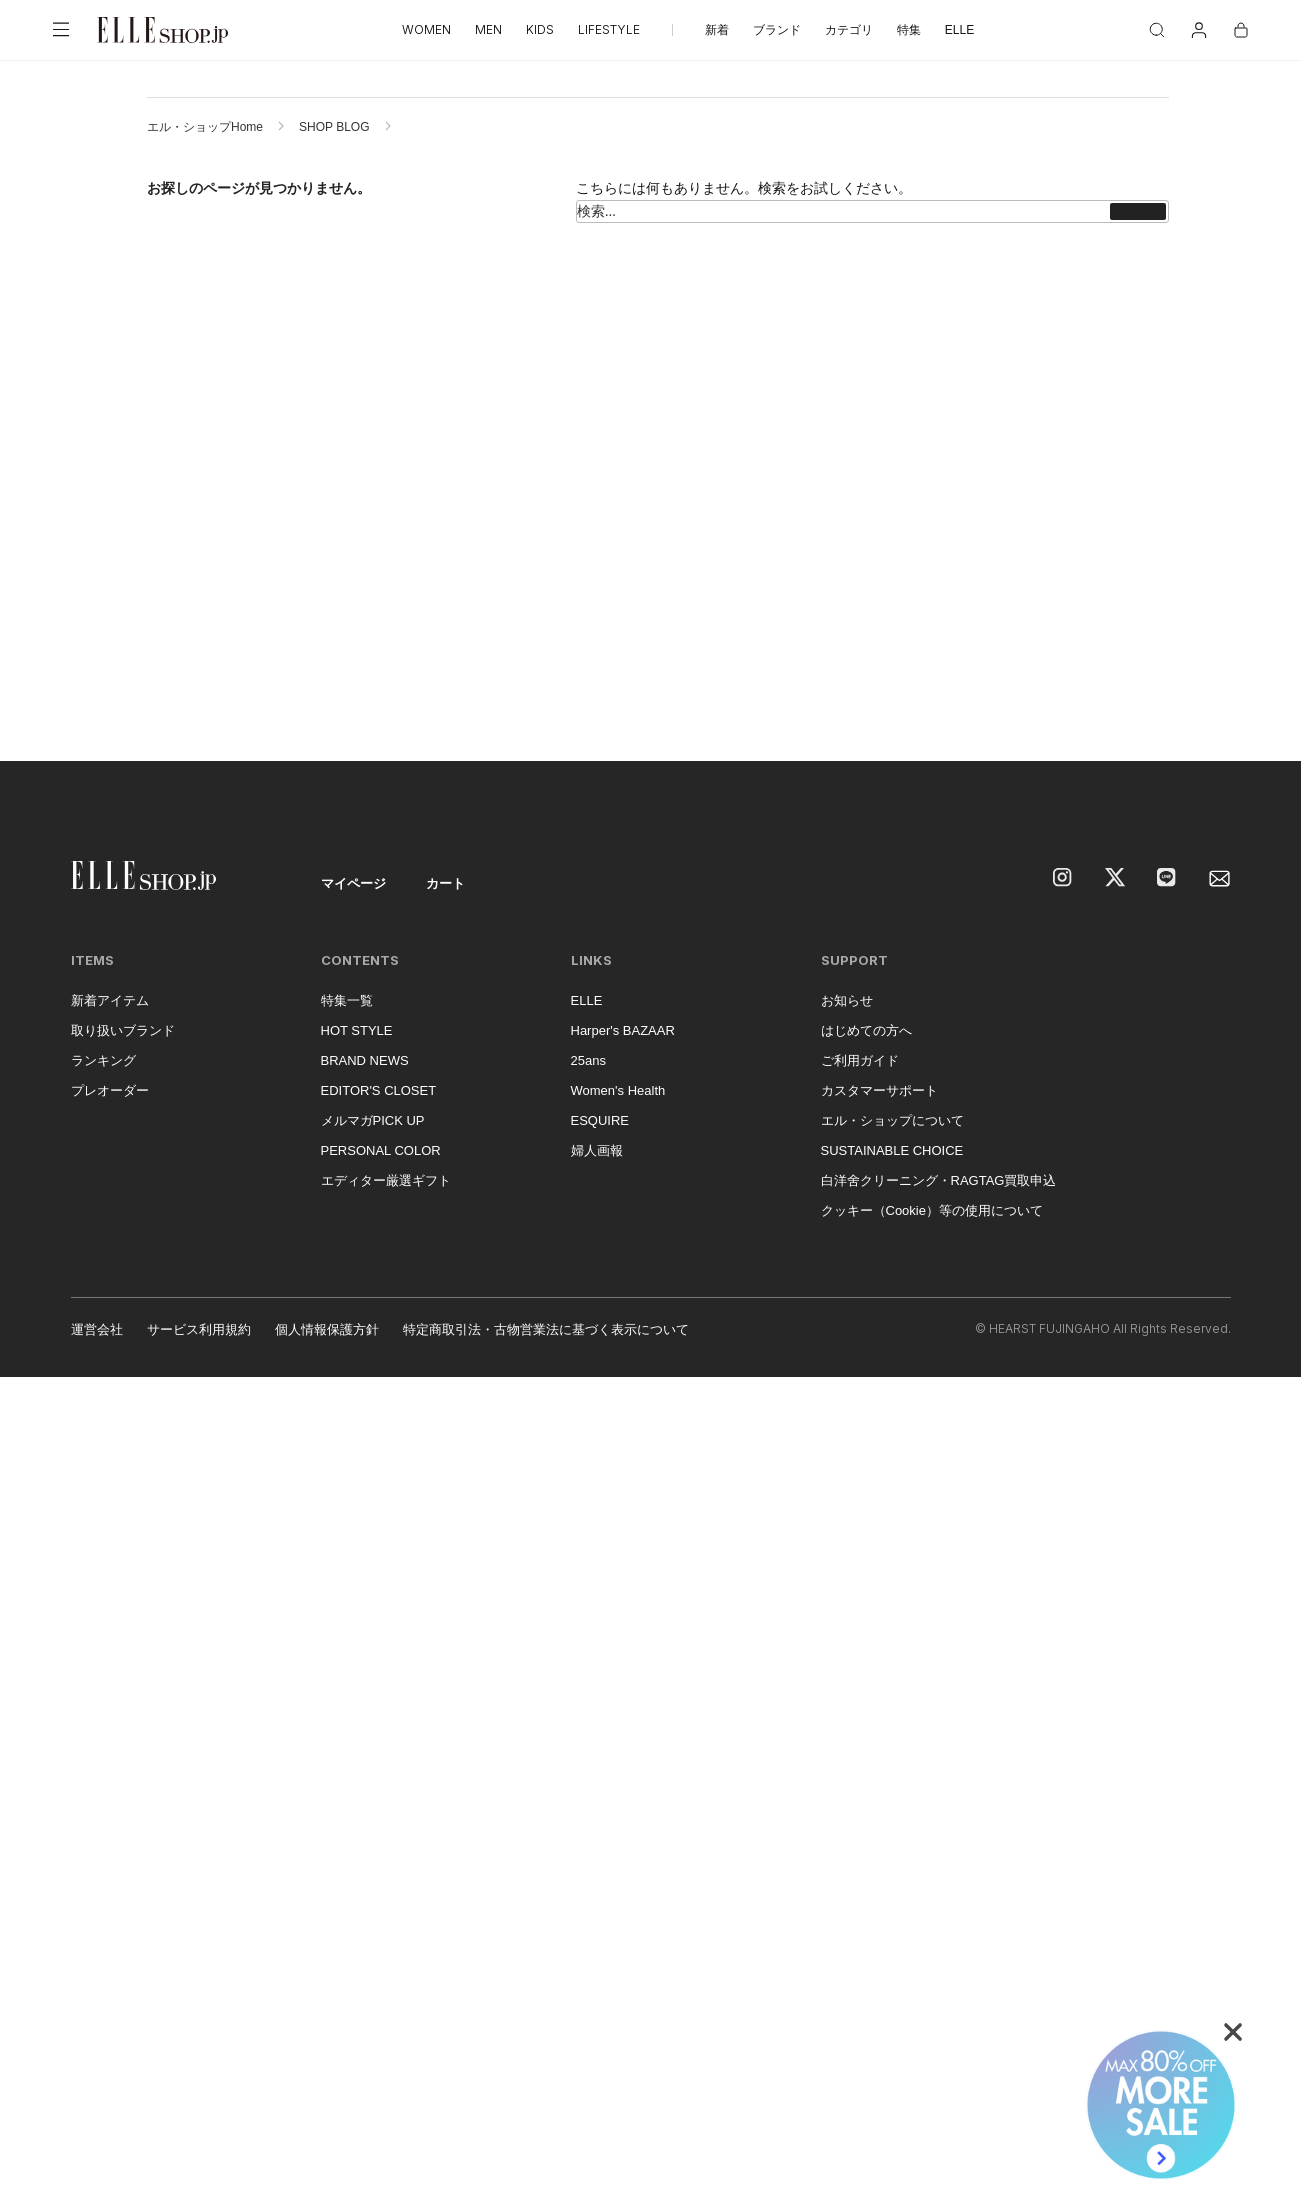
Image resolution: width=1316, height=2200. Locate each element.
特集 (909, 30)
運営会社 (97, 1329)
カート (445, 883)
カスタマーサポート (879, 1090)
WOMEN (426, 29)
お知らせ (847, 1000)
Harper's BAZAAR (623, 1030)
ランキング (103, 1060)
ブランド (777, 30)
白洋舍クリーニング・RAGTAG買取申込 (939, 1180)
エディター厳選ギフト (386, 1180)
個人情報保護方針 (327, 1329)
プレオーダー (110, 1090)
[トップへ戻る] (1261, 721)
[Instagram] (1064, 879)
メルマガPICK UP (373, 1120)
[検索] (1157, 30)
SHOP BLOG (334, 127)
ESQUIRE (600, 1120)
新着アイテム (110, 1000)
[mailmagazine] (1220, 879)
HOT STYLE (357, 1030)
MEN (488, 29)
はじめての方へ (866, 1030)
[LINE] (1168, 879)
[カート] (1241, 30)
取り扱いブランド (123, 1030)
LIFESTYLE (609, 29)
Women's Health (618, 1090)
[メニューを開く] (61, 30)
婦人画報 (597, 1150)
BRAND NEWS (365, 1060)
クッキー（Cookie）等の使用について (932, 1210)
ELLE (959, 30)
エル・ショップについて (892, 1120)
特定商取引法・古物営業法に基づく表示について (546, 1329)
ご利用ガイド (860, 1060)
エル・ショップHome (205, 127)
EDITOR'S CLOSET (379, 1090)
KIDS (540, 29)
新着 (717, 30)
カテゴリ (849, 30)
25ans (588, 1060)
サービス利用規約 (199, 1329)
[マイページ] (1199, 30)
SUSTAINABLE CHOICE (892, 1150)
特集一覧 (347, 1000)
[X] (1116, 879)
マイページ (353, 883)
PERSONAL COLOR (381, 1150)
